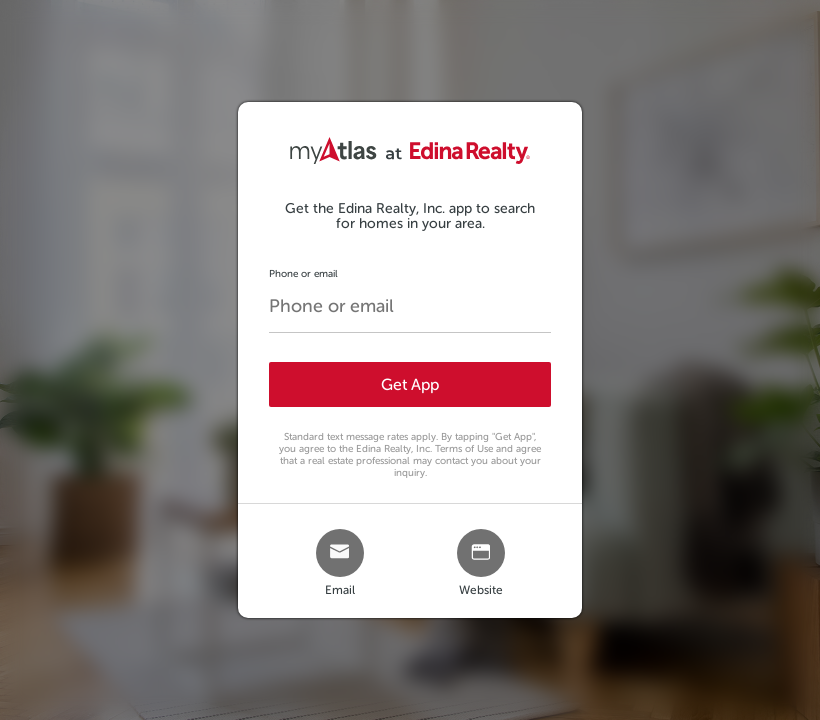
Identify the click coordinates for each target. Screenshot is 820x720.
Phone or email (303, 273)
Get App (410, 384)
